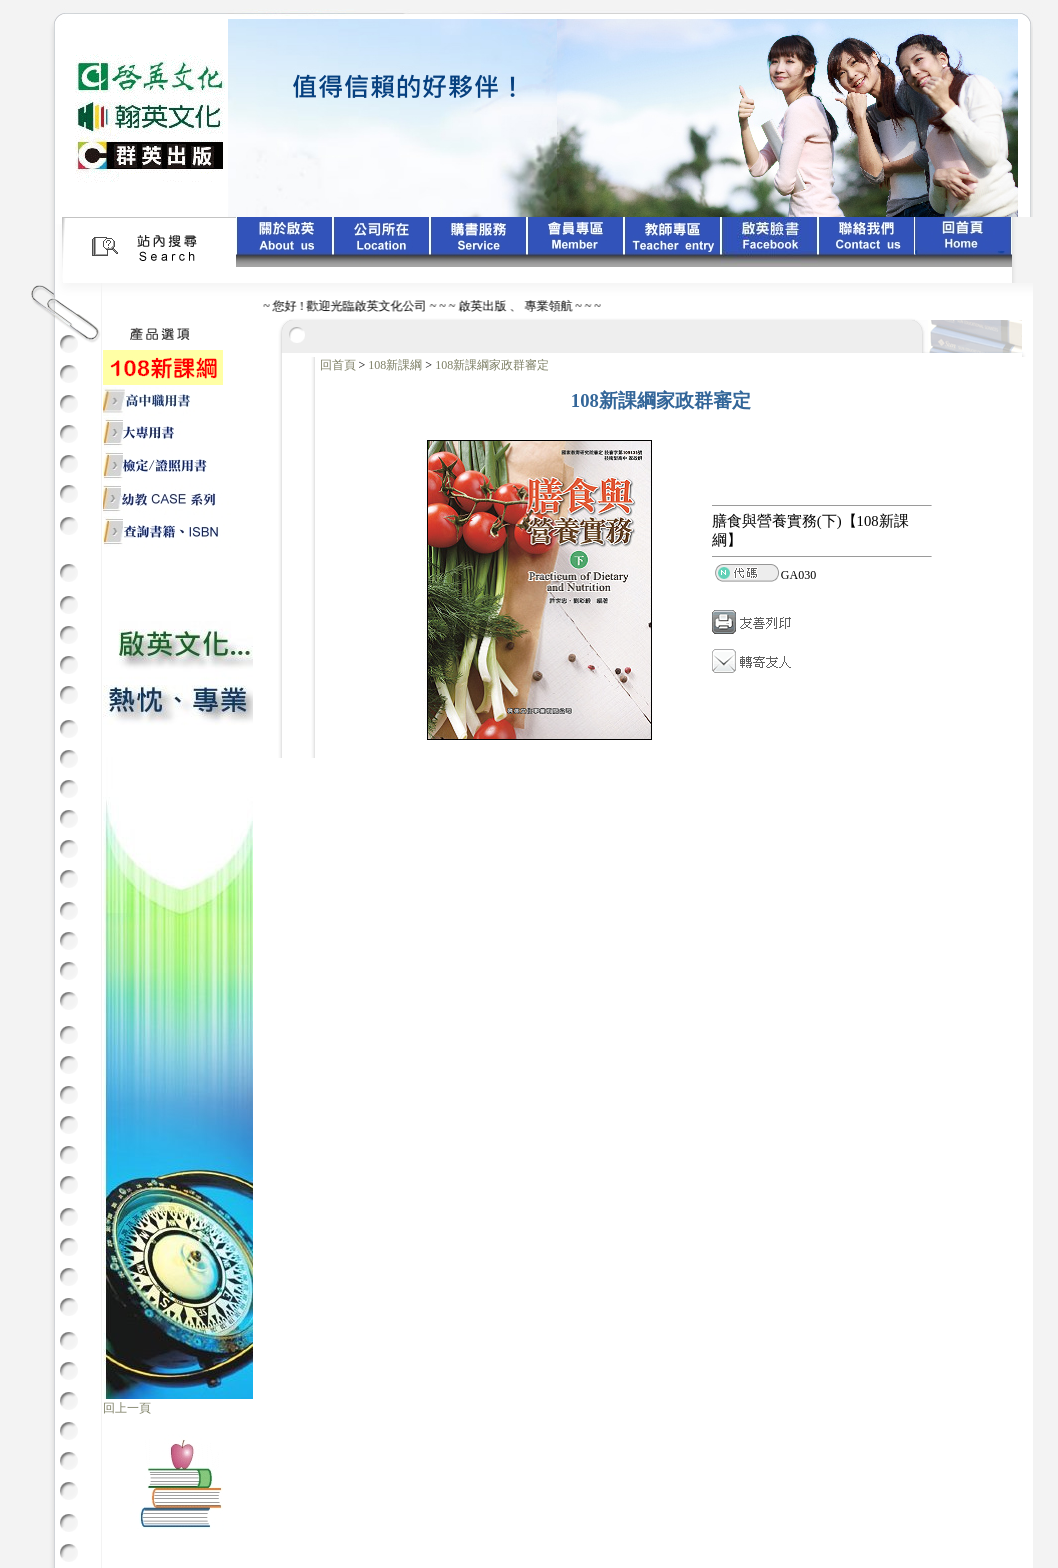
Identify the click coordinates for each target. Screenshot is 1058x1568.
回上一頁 (127, 1408)
